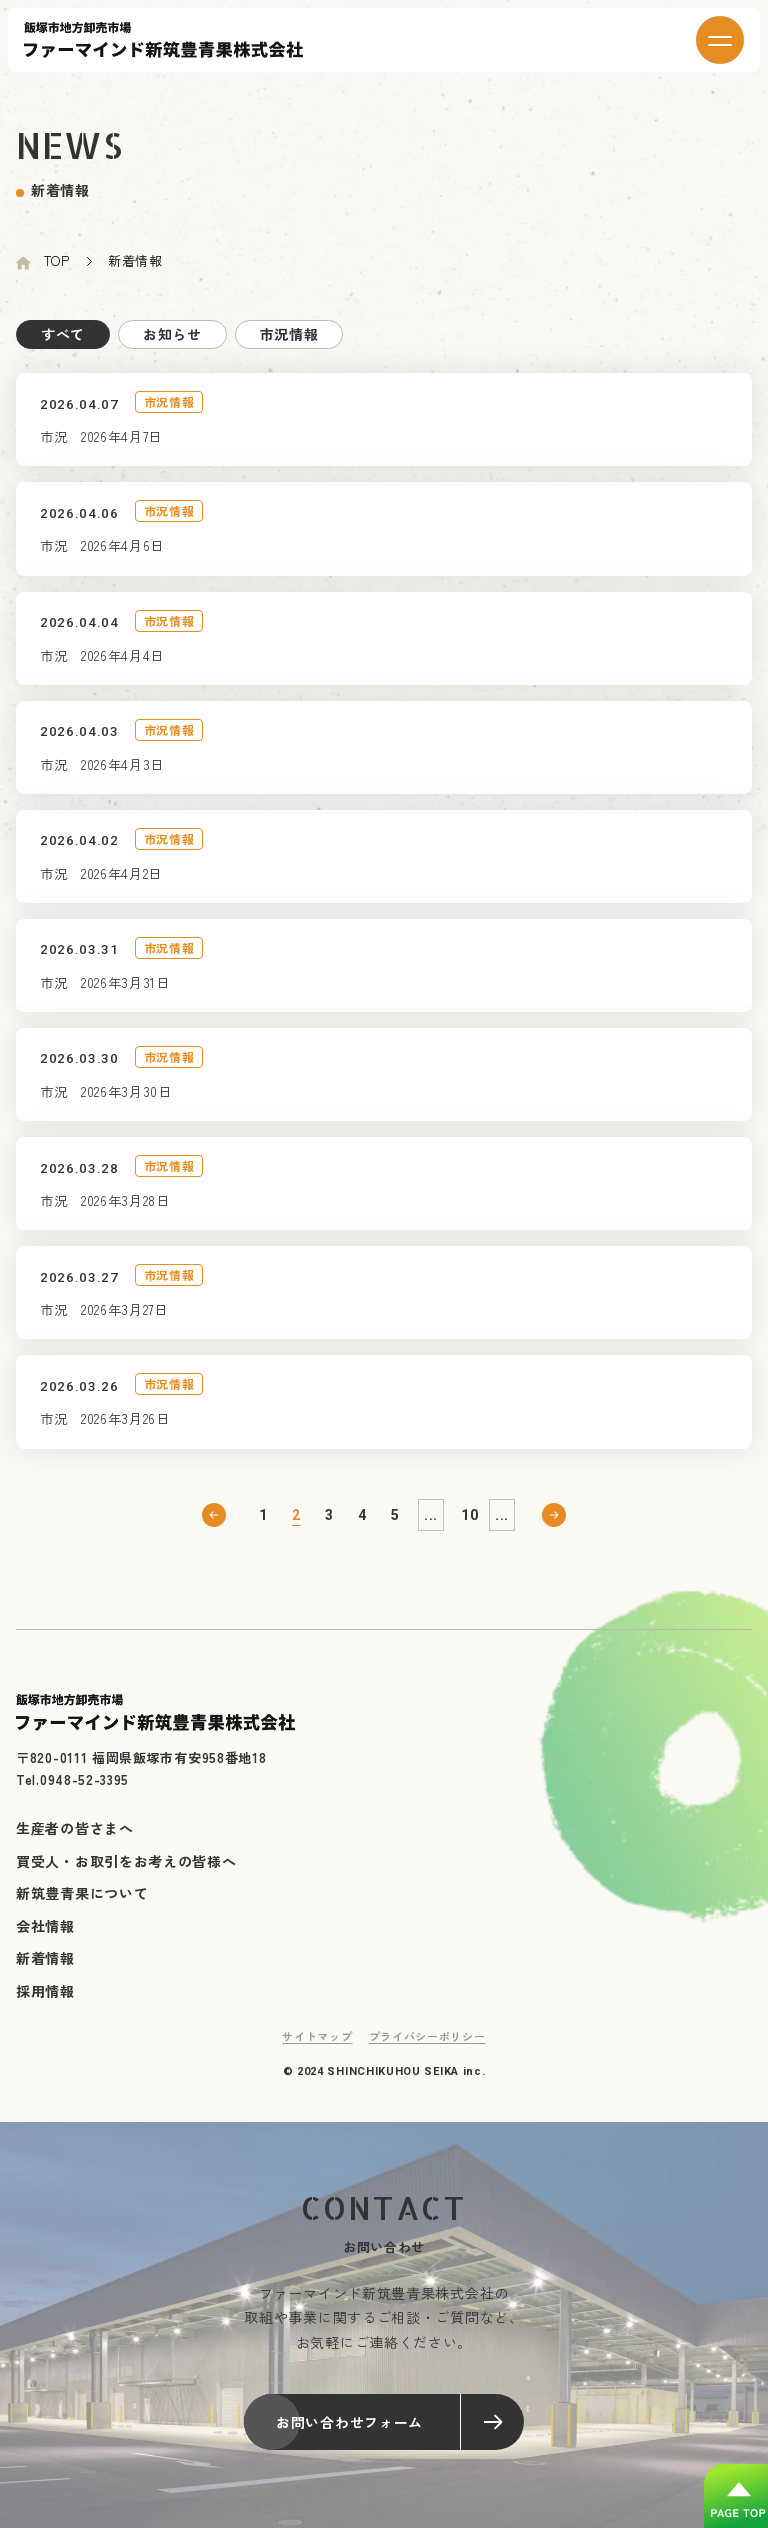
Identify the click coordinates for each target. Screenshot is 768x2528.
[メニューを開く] (720, 40)
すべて (63, 334)
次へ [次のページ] (554, 1529)
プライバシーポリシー (427, 2050)
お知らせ (172, 334)
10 (469, 1529)
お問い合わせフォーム (400, 2436)
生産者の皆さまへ (75, 1842)
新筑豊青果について (82, 1907)
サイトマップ (317, 2050)
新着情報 (45, 1972)
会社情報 (45, 1939)
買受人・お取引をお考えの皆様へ (126, 1874)
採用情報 (45, 2004)
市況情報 (289, 334)
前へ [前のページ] (214, 1529)
